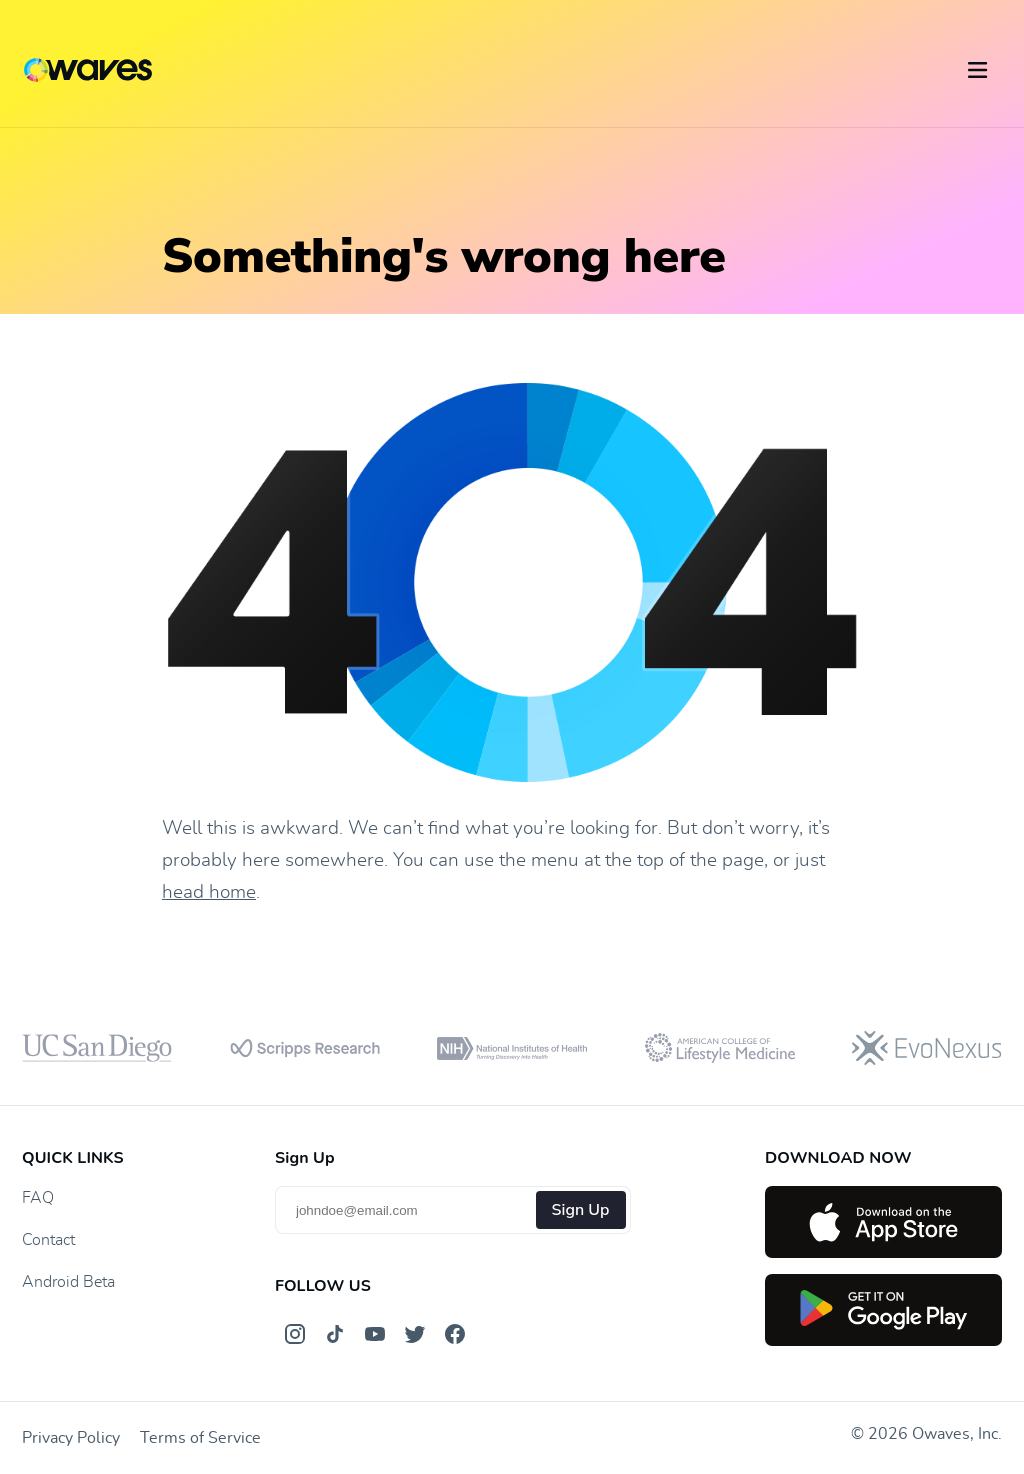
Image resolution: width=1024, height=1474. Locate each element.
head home (209, 892)
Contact (48, 1240)
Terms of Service (200, 1438)
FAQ (38, 1198)
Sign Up (581, 1210)
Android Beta (68, 1282)
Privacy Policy (71, 1438)
